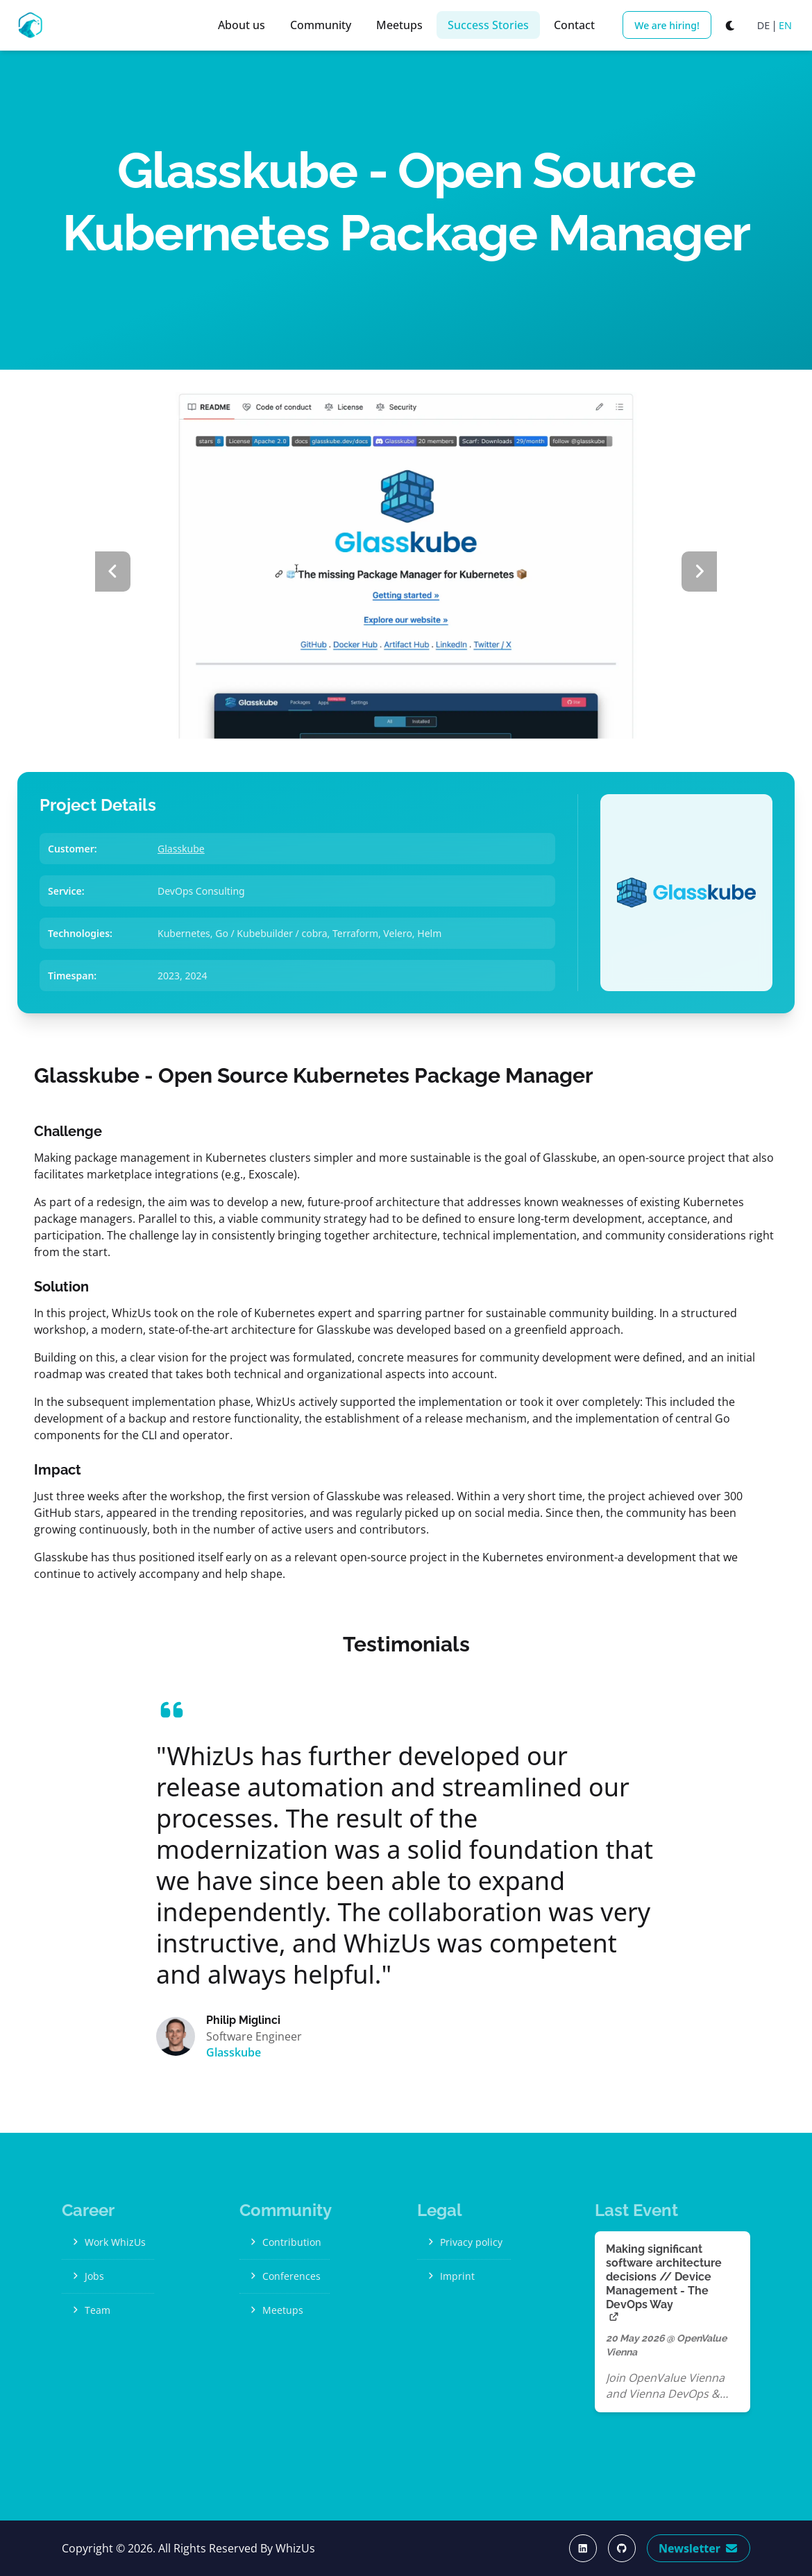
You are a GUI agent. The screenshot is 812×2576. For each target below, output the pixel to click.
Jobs (87, 2276)
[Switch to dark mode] (731, 25)
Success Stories (488, 25)
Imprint (450, 2276)
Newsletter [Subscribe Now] (698, 2548)
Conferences (284, 2276)
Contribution (284, 2242)
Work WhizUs (108, 2242)
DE (763, 25)
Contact (574, 25)
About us (241, 25)
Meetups (399, 25)
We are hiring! (666, 25)
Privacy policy (463, 2242)
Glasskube (181, 848)
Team (90, 2310)
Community (320, 25)
